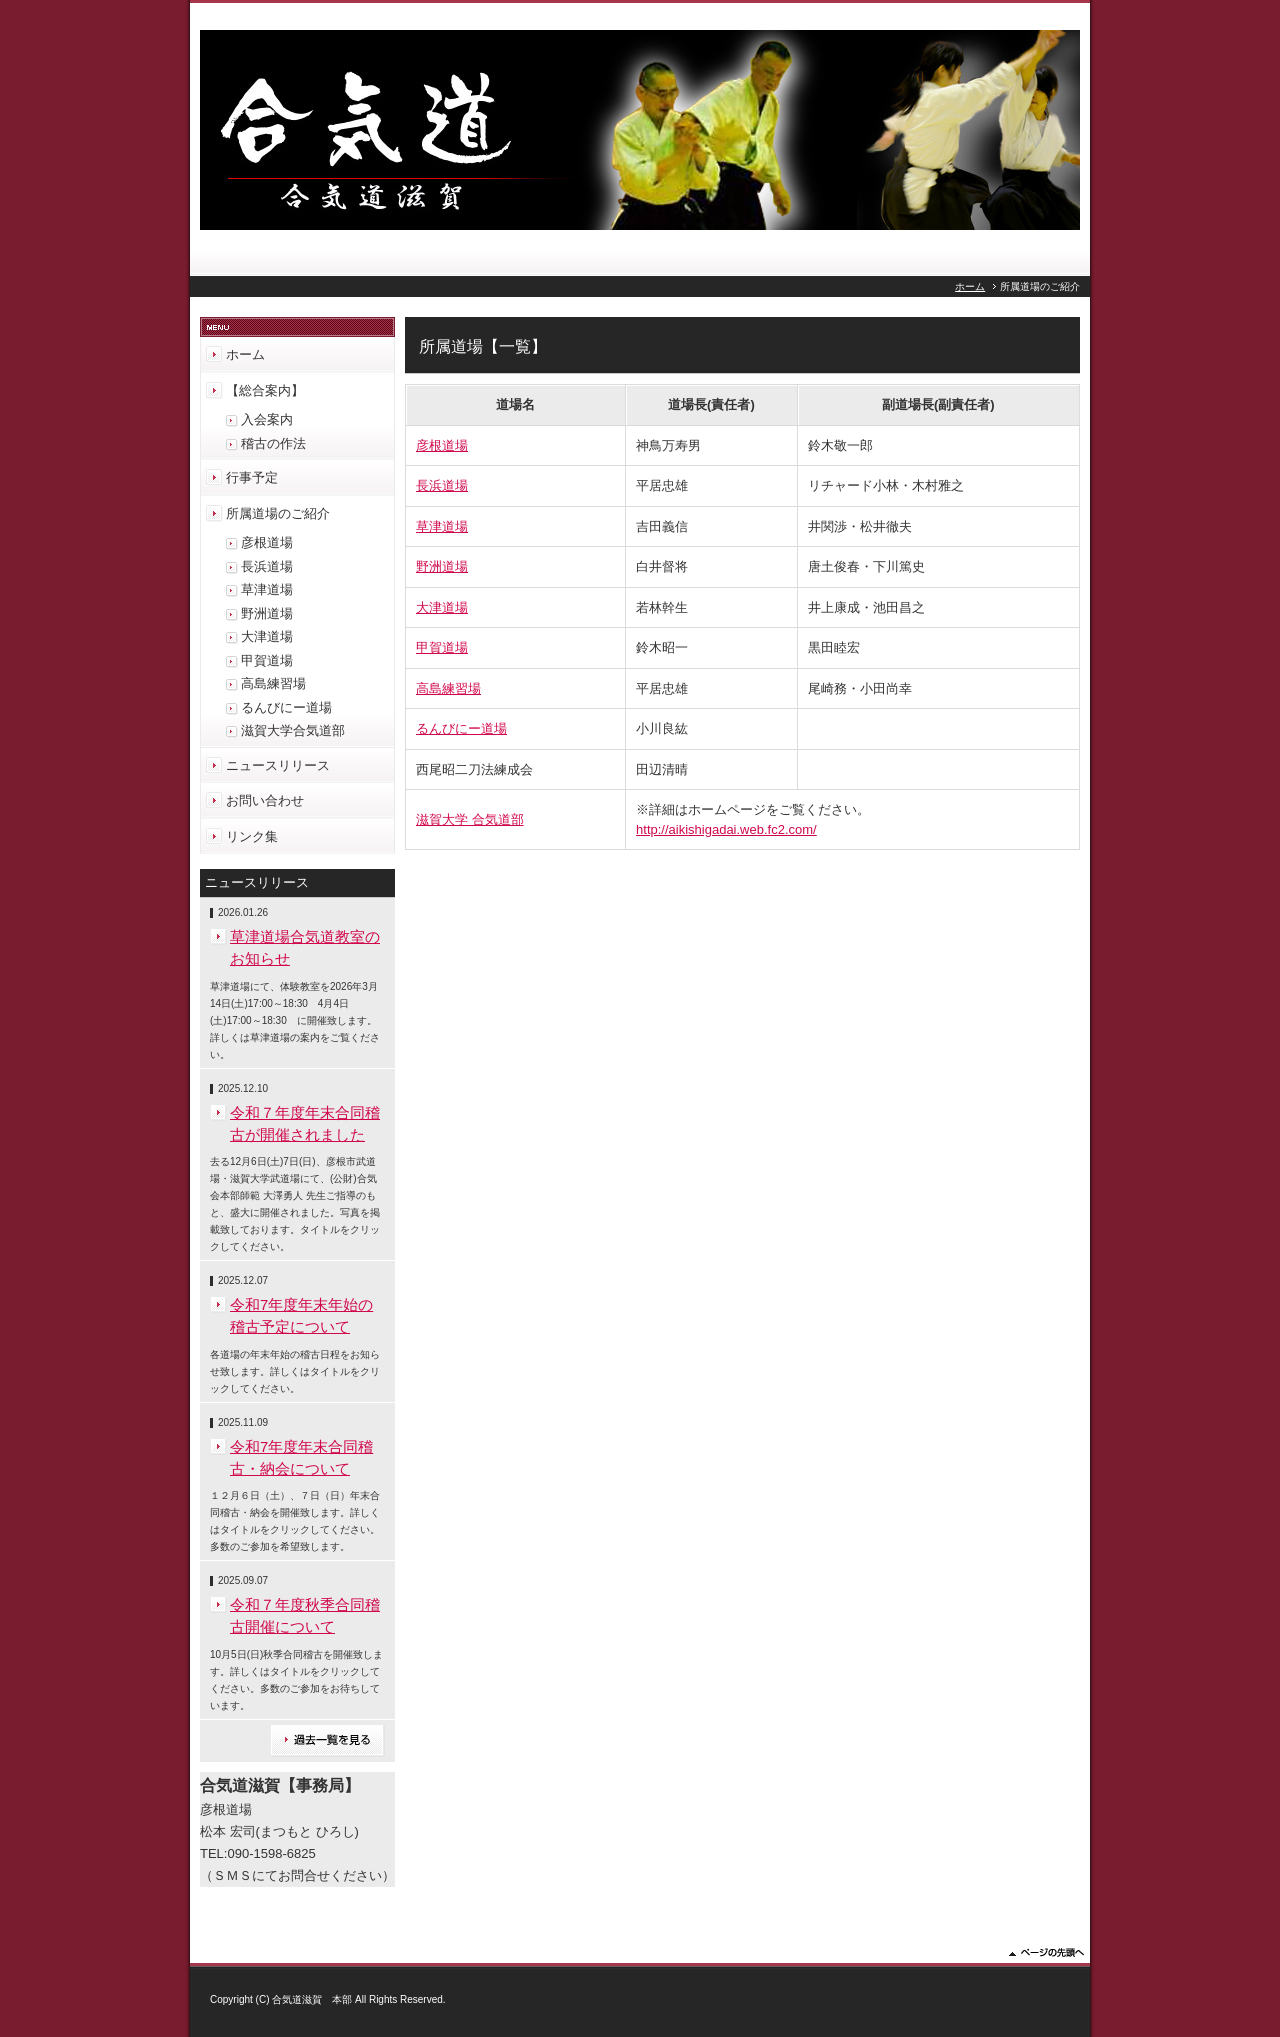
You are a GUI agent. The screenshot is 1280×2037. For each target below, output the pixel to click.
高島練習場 (448, 688)
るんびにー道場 (461, 728)
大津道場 (442, 607)
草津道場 (442, 526)
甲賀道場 (442, 647)
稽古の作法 (273, 443)
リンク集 (252, 836)
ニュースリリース (278, 765)
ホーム (970, 286)
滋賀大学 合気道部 (470, 819)
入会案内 (267, 419)
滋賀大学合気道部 (293, 730)
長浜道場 (442, 485)
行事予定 (252, 477)
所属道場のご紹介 (278, 513)
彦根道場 (442, 445)
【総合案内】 (265, 390)
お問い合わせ (265, 800)
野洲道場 (442, 566)
